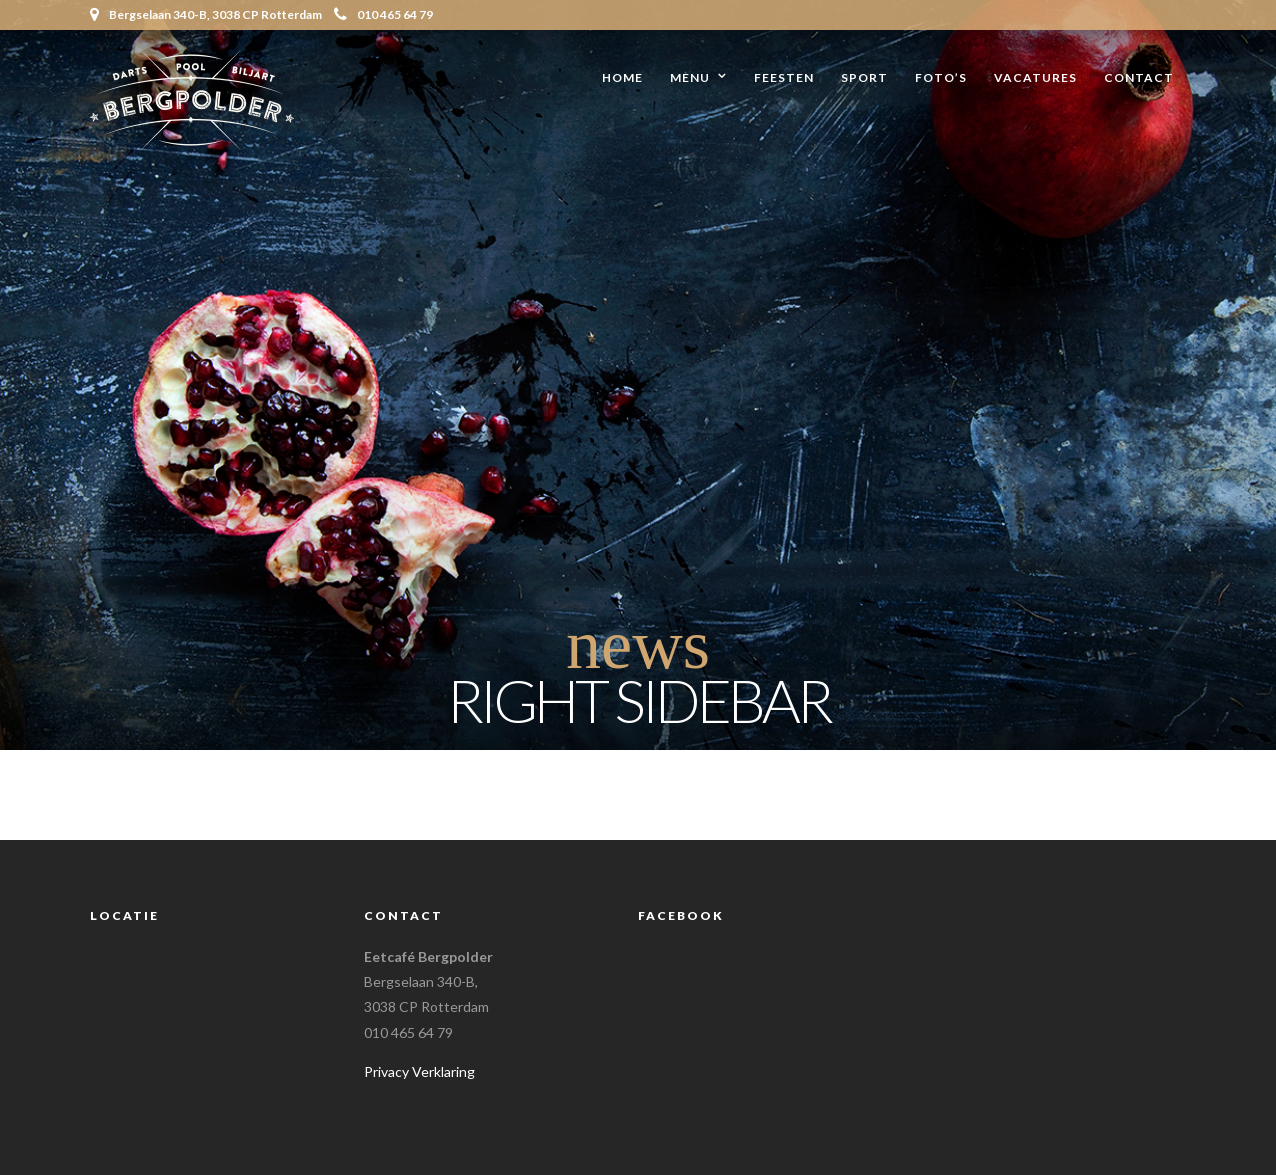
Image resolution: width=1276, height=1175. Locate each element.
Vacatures (1035, 77)
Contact (1139, 77)
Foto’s (941, 77)
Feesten (784, 77)
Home (622, 77)
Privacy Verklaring (419, 1071)
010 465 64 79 (383, 14)
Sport (864, 77)
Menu (690, 77)
